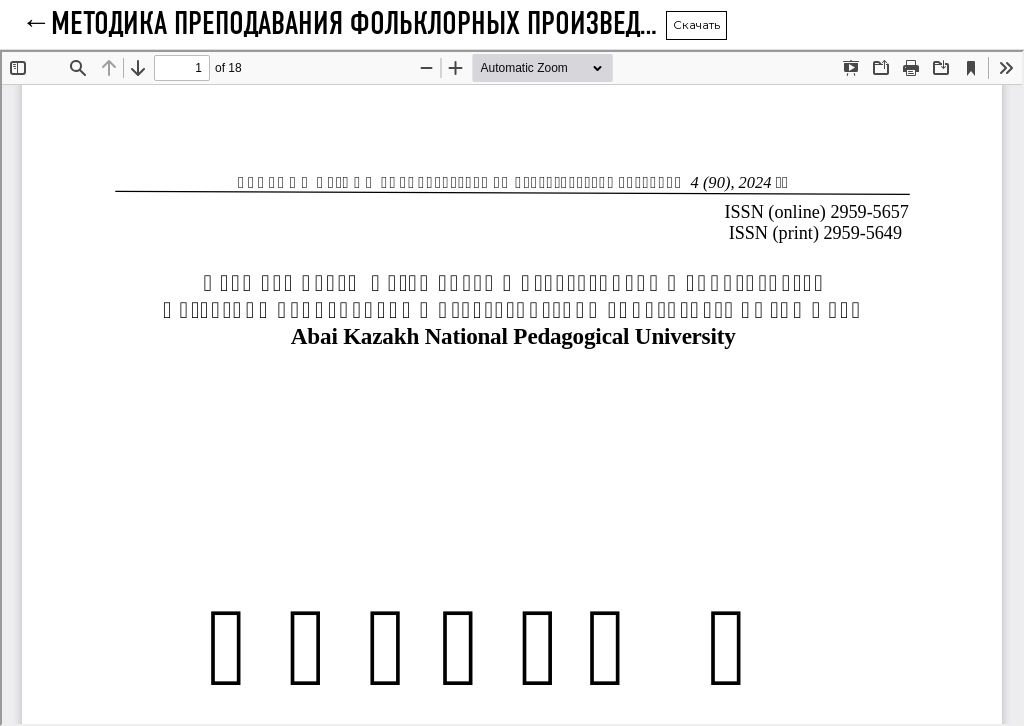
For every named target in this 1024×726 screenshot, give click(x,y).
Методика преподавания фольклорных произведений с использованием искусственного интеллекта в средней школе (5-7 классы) (358, 25)
